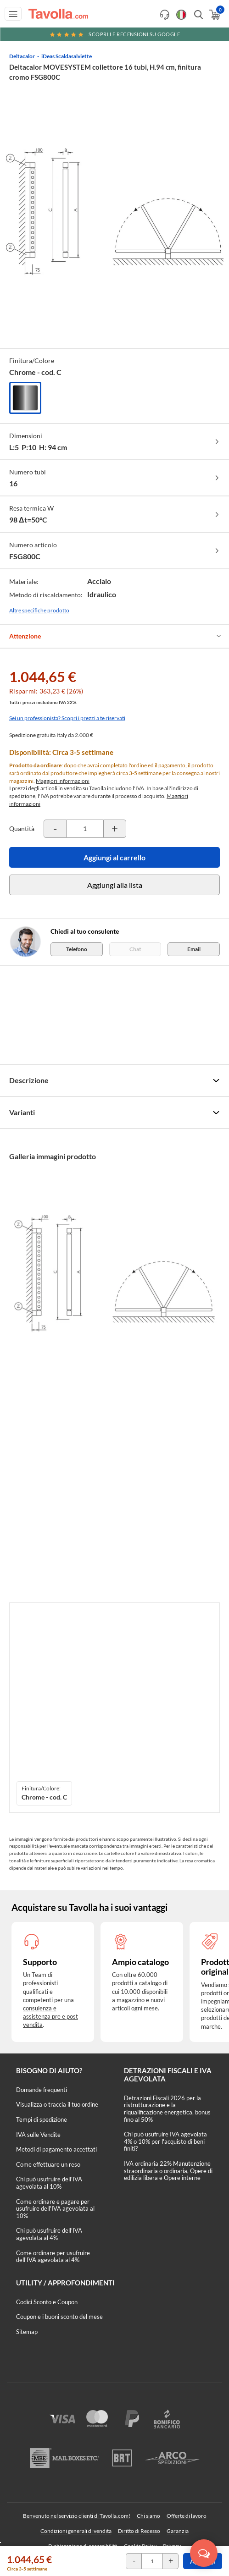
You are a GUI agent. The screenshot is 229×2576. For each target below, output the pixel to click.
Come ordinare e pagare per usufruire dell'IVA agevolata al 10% (55, 2208)
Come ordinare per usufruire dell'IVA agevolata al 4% (53, 2256)
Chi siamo (148, 2515)
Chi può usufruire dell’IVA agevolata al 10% (49, 2182)
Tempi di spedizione (41, 2119)
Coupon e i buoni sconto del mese (59, 2316)
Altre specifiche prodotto (39, 610)
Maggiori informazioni (62, 780)
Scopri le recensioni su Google (114, 34)
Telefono (76, 949)
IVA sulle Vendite (38, 2134)
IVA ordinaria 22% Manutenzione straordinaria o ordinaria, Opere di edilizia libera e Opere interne (168, 2170)
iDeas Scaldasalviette (66, 56)
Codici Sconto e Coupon (47, 2302)
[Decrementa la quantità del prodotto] (55, 829)
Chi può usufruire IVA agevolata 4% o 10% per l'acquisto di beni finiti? (165, 2141)
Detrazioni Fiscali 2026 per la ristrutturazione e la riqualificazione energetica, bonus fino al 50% (167, 2108)
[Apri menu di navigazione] (13, 14)
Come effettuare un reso (48, 2164)
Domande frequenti (41, 2089)
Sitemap (27, 2331)
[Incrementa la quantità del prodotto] (114, 829)
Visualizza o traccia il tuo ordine (57, 2104)
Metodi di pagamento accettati (56, 2149)
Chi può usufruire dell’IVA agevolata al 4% (49, 2234)
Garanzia (178, 2530)
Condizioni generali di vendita (76, 2530)
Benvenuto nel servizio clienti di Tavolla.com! (76, 2515)
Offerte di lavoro (187, 2515)
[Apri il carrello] (214, 15)
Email (194, 949)
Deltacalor (22, 56)
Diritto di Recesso (139, 2530)
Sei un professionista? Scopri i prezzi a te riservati (67, 718)
